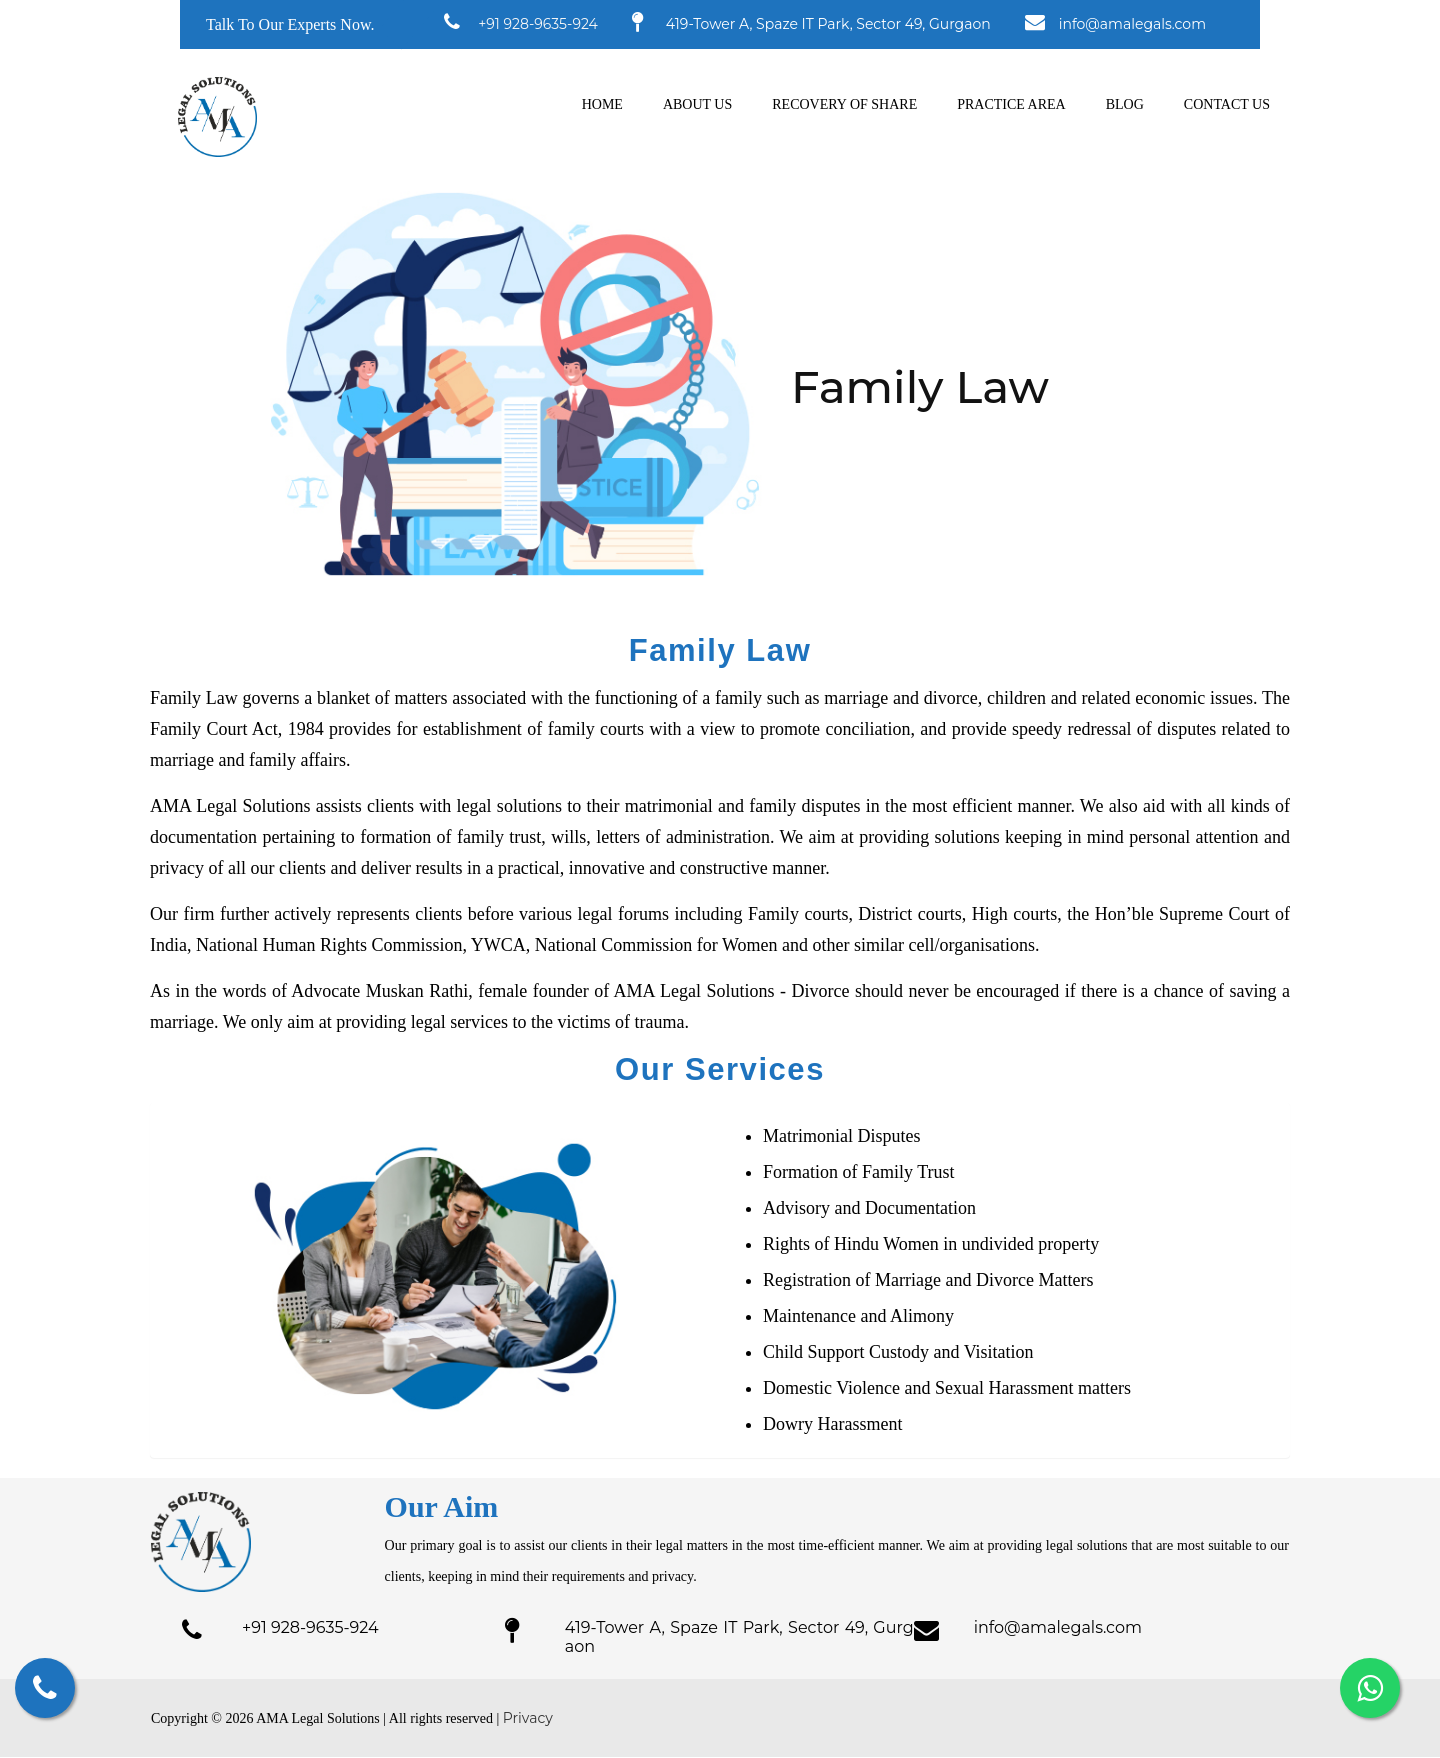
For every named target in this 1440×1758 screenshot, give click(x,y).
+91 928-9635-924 (538, 24)
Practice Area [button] (1011, 104)
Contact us (1227, 104)
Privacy (528, 1719)
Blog (1125, 104)
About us (697, 104)
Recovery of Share (844, 104)
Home (602, 104)
